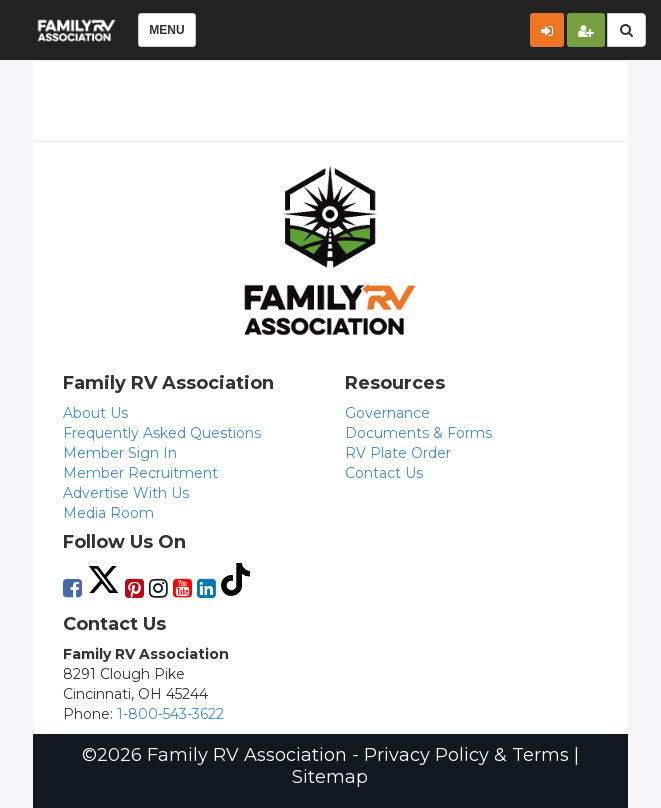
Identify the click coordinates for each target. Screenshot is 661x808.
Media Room (108, 513)
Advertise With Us (126, 493)
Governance (387, 413)
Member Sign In (120, 453)
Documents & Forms (418, 433)
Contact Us (384, 473)
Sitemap (330, 777)
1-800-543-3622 (170, 714)
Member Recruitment (140, 473)
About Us (95, 413)
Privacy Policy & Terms (466, 755)
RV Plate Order (398, 453)
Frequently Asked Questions (162, 433)
